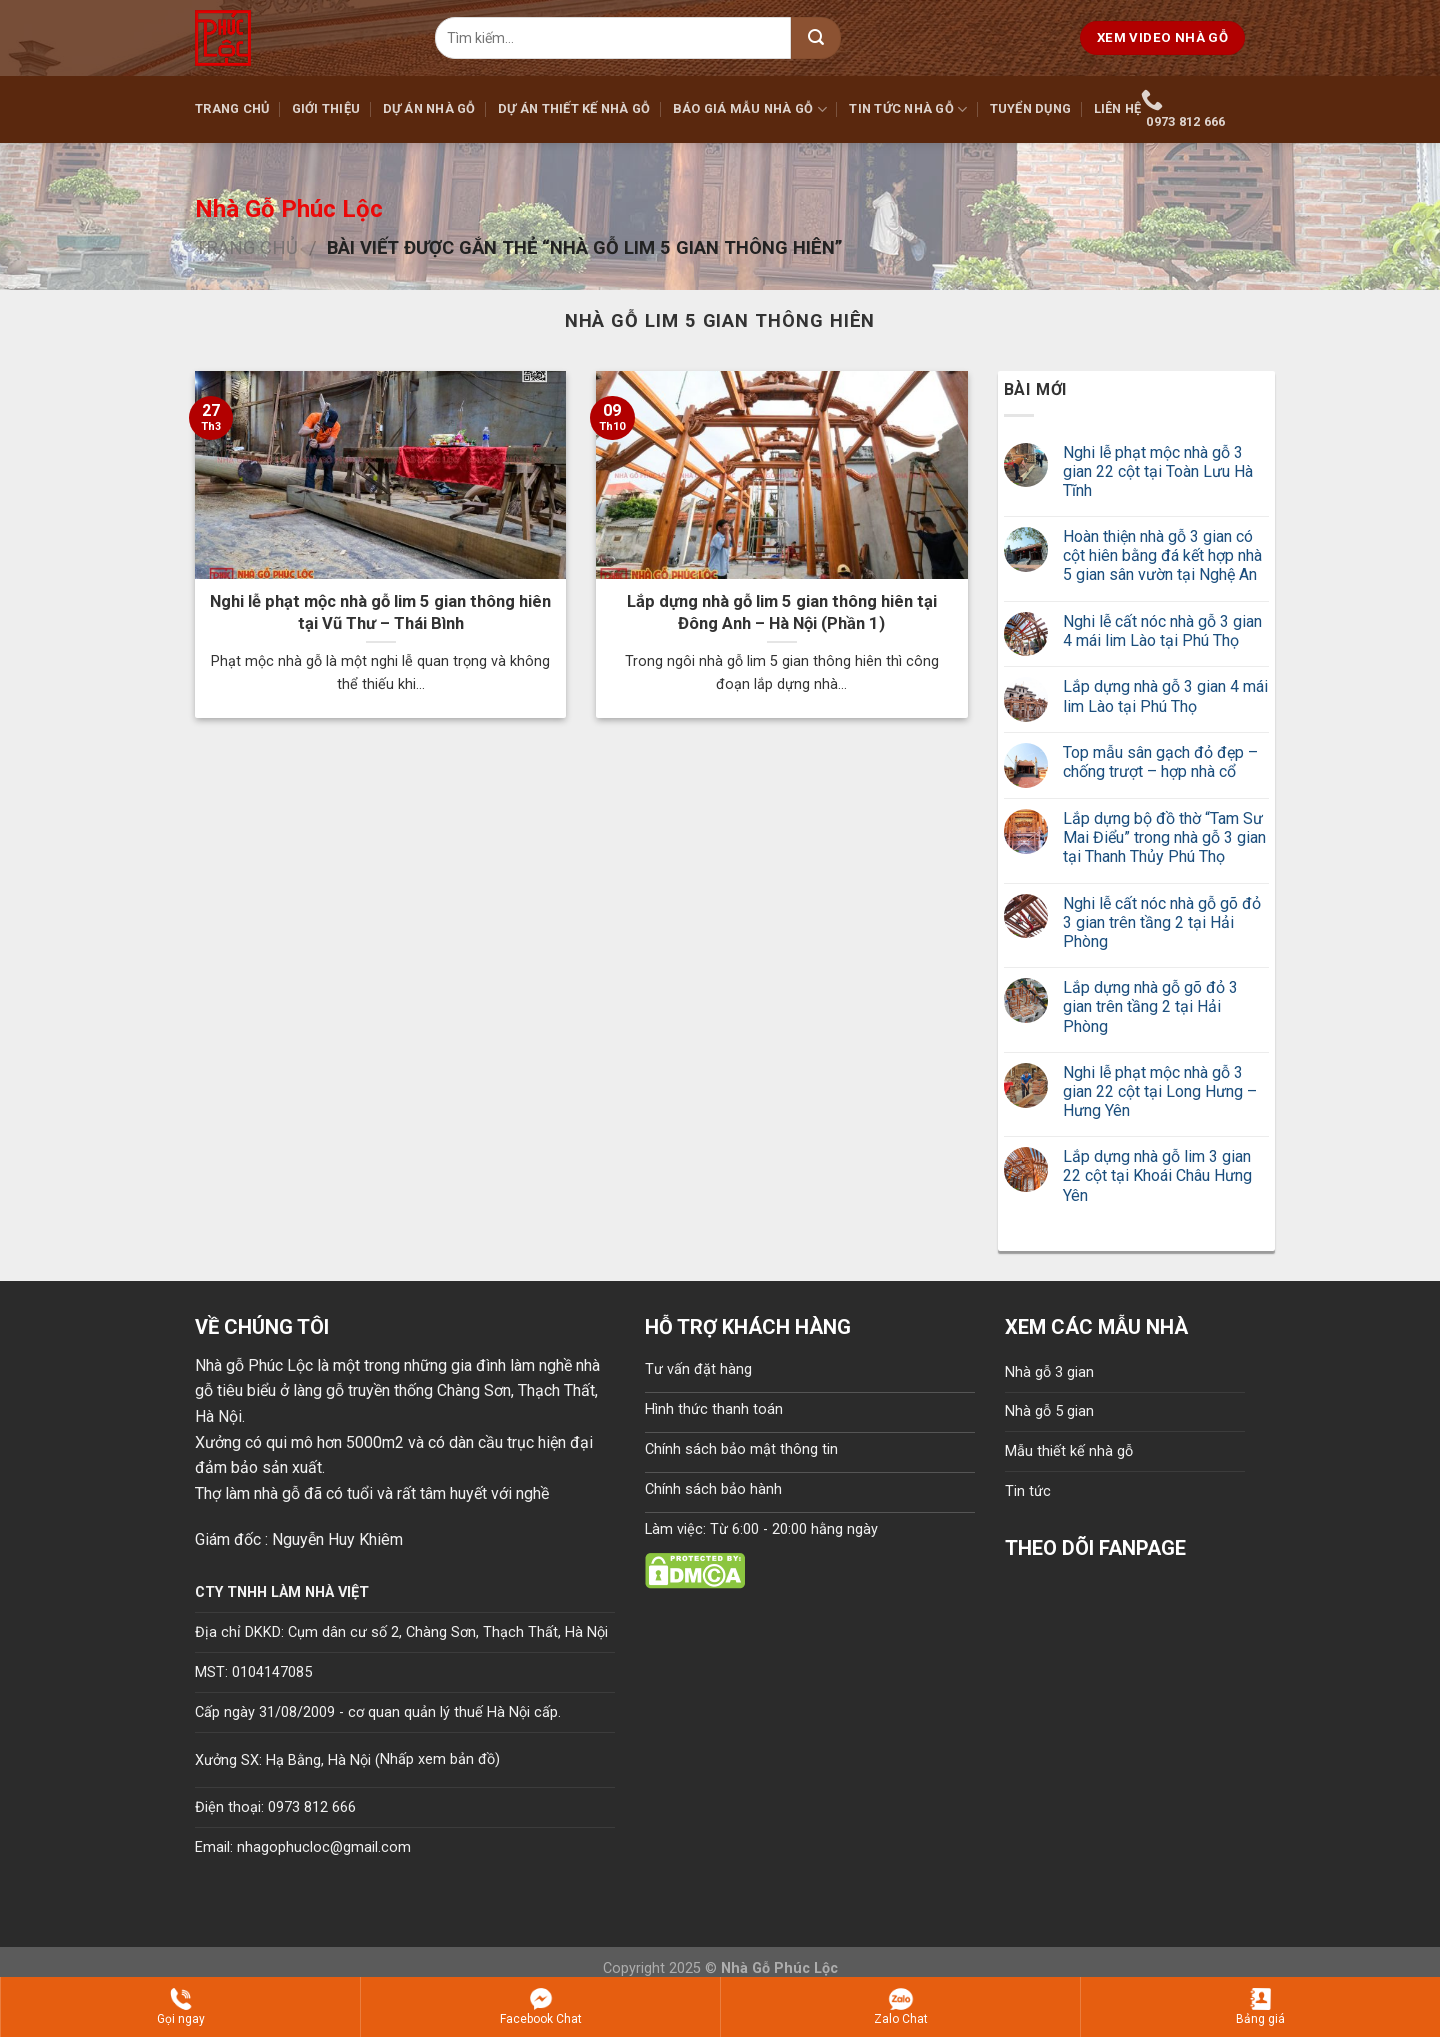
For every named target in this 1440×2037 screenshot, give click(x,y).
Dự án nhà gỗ (429, 108)
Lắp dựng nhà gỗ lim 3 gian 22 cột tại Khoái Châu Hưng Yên (1157, 1175)
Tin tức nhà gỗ (908, 109)
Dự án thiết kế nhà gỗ (574, 108)
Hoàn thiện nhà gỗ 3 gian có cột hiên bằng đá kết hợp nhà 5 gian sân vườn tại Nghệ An (1162, 555)
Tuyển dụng (1031, 108)
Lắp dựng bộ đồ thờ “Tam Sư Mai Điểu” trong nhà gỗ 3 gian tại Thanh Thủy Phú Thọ (1164, 837)
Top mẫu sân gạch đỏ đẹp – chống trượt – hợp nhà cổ (1160, 762)
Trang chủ (232, 108)
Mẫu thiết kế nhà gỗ (1069, 1451)
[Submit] (816, 38)
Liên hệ (1118, 108)
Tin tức (1028, 1491)
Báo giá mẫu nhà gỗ (750, 109)
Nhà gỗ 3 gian (1049, 1372)
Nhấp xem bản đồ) (440, 1759)
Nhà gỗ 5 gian (1049, 1411)
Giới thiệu (326, 108)
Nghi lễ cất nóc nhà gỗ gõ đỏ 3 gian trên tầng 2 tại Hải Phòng (1162, 922)
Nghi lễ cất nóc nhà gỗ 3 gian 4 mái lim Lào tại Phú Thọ (1162, 631)
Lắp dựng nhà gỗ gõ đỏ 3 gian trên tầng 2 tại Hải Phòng (1150, 1006)
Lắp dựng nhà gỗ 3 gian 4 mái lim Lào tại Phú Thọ (1165, 696)
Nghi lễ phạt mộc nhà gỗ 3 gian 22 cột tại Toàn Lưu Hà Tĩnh (1158, 471)
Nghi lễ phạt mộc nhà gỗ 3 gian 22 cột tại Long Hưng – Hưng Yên (1160, 1091)
